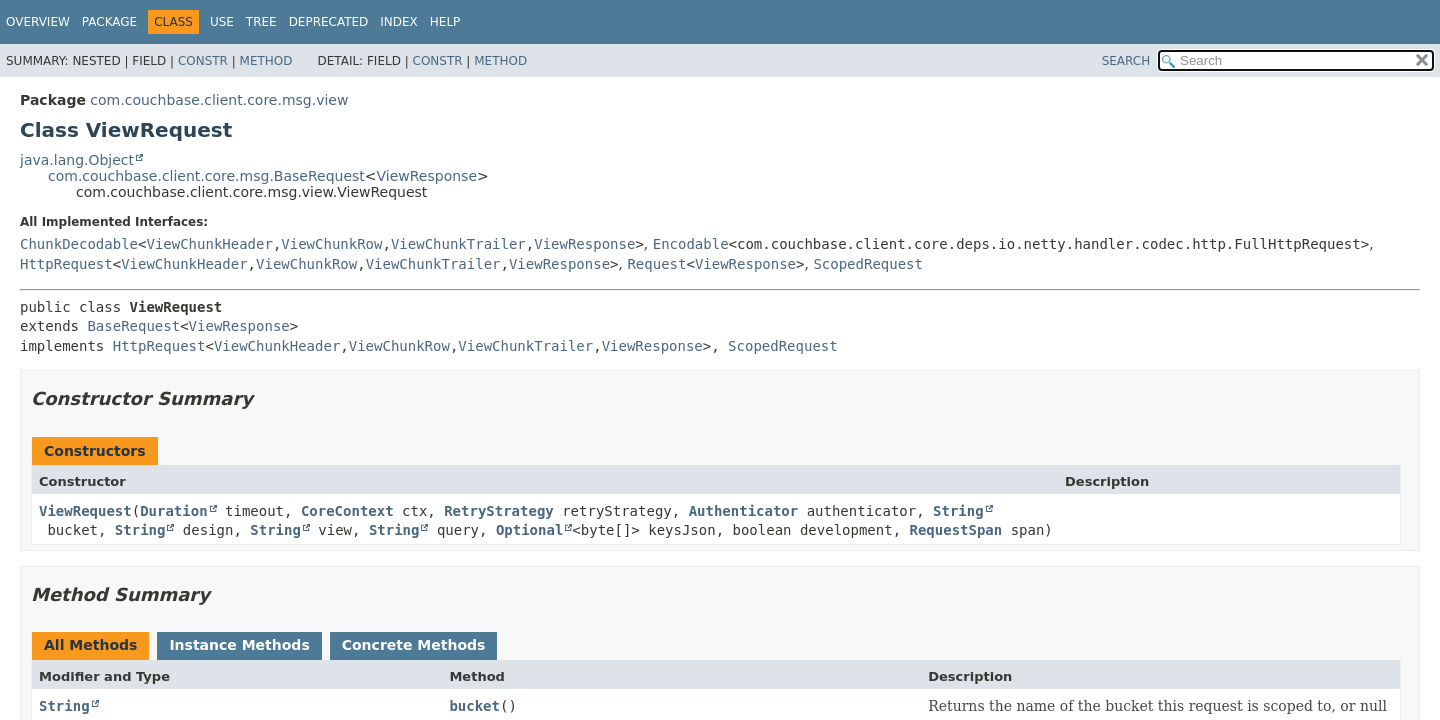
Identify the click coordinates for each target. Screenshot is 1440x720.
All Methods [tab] (90, 645)
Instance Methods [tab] (239, 645)
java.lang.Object (77, 160)
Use (222, 22)
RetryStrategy (499, 511)
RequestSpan (956, 530)
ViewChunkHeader (209, 244)
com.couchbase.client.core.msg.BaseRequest (206, 176)
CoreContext (347, 511)
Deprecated (329, 22)
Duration (173, 511)
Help (445, 22)
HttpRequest (66, 264)
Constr (203, 61)
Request (656, 264)
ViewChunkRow (331, 244)
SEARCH (1126, 61)
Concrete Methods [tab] (414, 645)
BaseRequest (133, 326)
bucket (474, 706)
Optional (529, 530)
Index (399, 22)
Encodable (691, 244)
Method (266, 61)
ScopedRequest (868, 264)
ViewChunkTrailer (458, 244)
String (958, 511)
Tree (261, 22)
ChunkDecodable (79, 244)
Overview (38, 22)
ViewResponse (427, 176)
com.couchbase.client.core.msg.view (219, 100)
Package (109, 22)
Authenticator (744, 511)
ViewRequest (85, 511)
